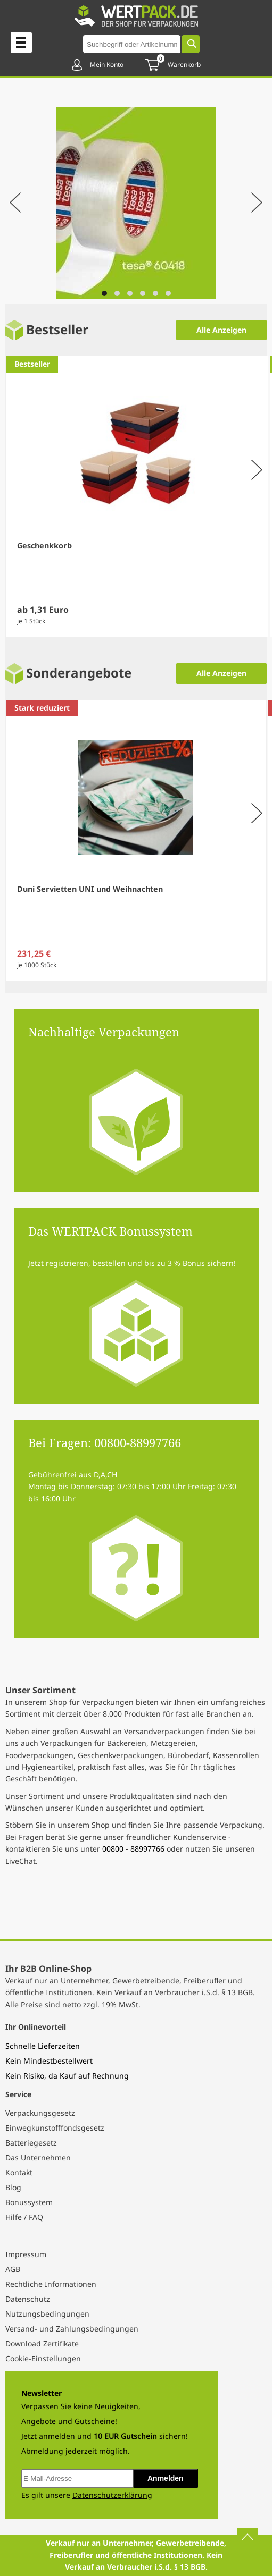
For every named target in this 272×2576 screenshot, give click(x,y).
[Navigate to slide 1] (104, 293)
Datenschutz (27, 2299)
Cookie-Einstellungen (43, 2358)
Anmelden (165, 2478)
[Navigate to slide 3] (130, 293)
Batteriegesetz (31, 2143)
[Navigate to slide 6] (168, 293)
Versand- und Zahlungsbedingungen (71, 2329)
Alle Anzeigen (221, 330)
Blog (13, 2187)
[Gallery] (136, 204)
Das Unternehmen (38, 2157)
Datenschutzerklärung (112, 2495)
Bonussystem (29, 2202)
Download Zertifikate (42, 2343)
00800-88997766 (137, 1442)
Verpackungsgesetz (40, 2113)
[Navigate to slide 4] (142, 293)
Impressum (25, 2254)
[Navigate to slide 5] (155, 293)
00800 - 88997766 (133, 1849)
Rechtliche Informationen (50, 2284)
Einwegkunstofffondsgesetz (54, 2128)
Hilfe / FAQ (24, 2217)
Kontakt (18, 2172)
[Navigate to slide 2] (117, 293)
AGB (12, 2269)
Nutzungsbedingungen (47, 2314)
